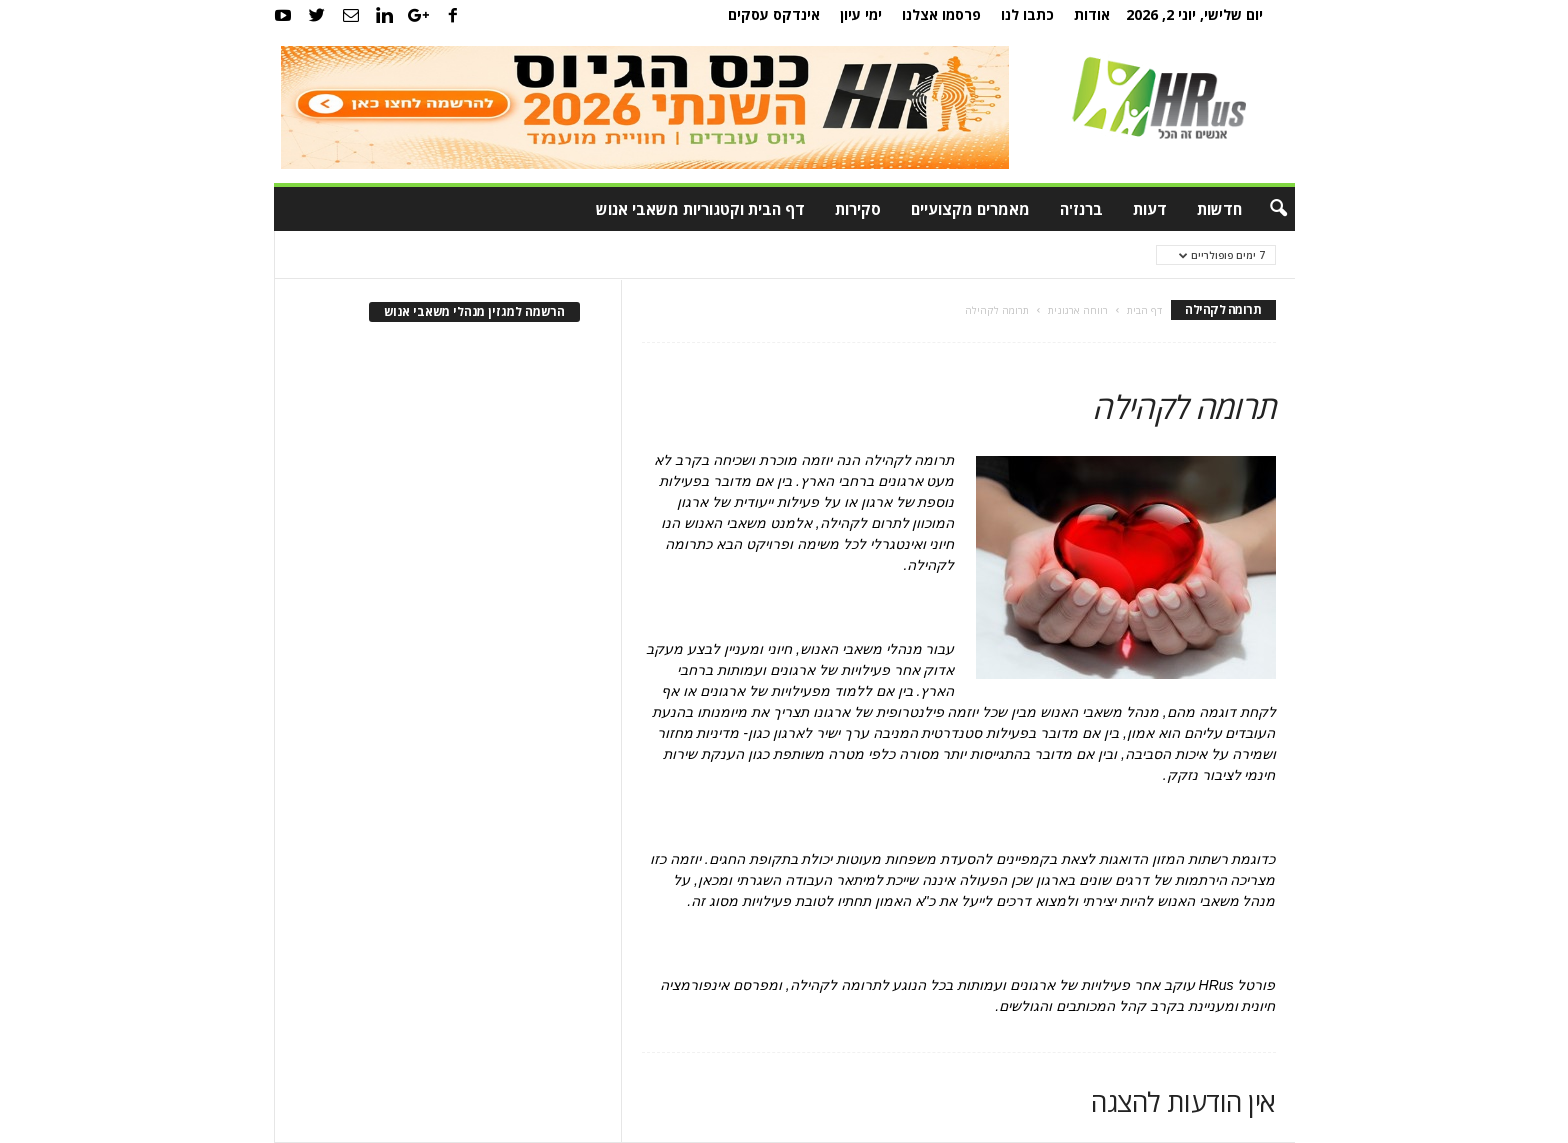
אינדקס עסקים (774, 14)
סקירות (858, 209)
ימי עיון (861, 14)
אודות (1092, 14)
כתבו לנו (1027, 14)
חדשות (1219, 209)
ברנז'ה (1081, 209)
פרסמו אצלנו (941, 14)
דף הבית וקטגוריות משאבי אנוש (700, 209)
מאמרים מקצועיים (970, 209)
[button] (1265, 209)
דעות (1150, 209)
